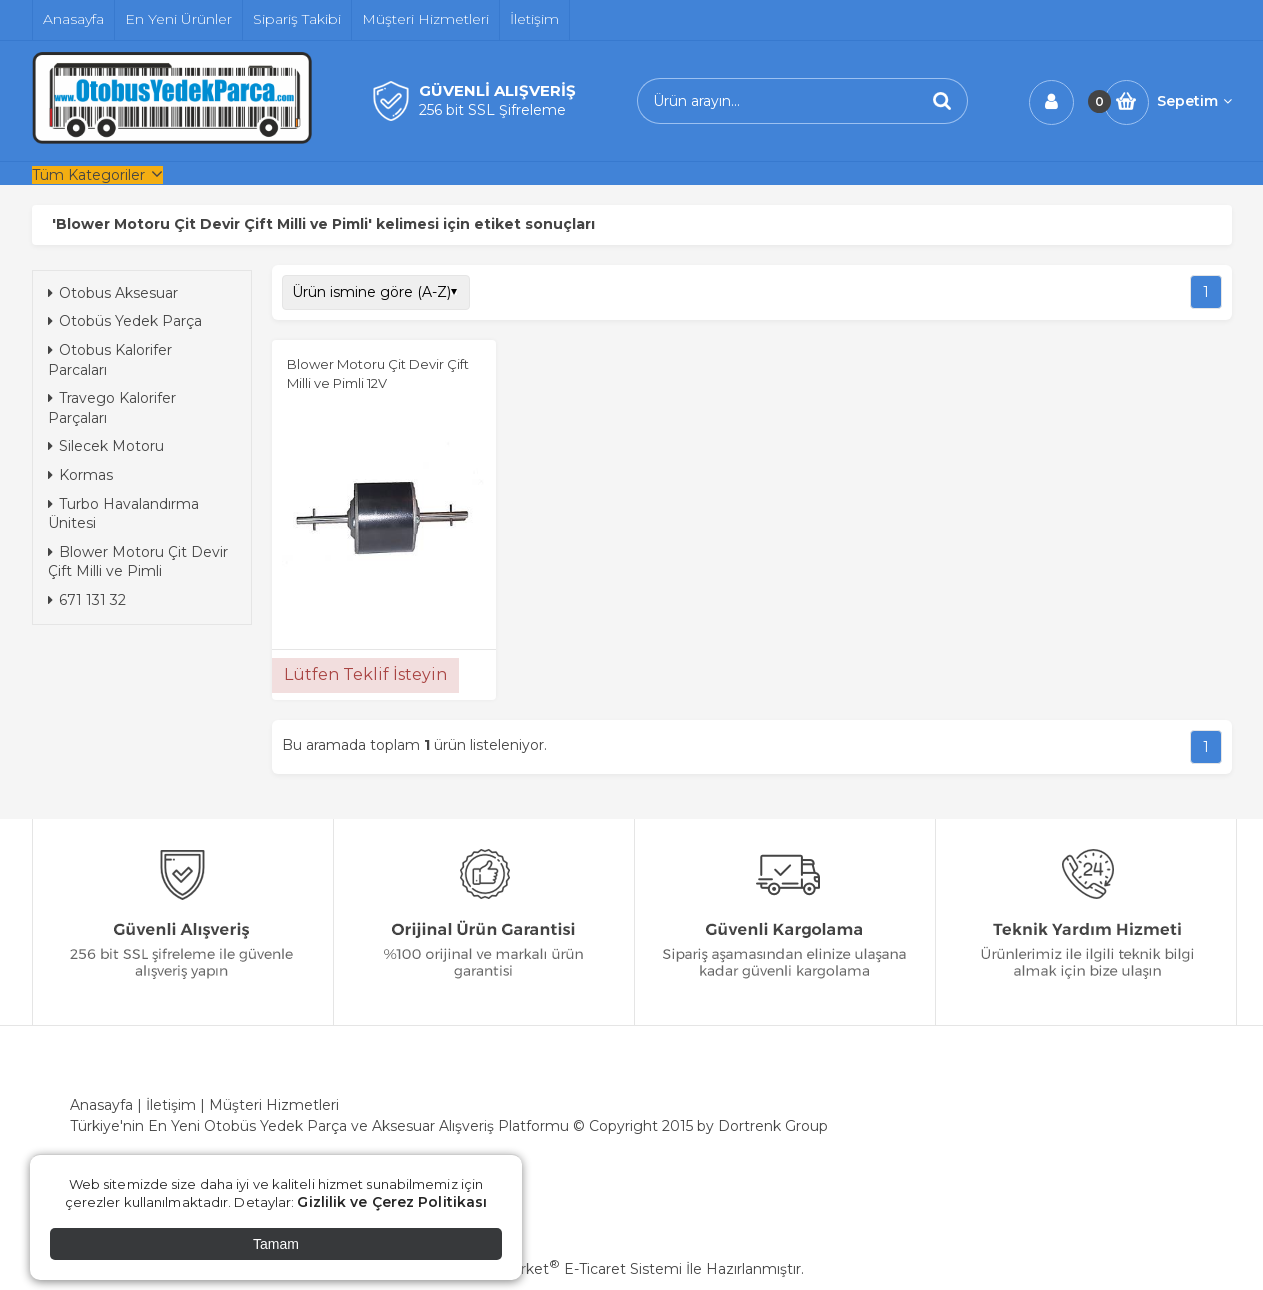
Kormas (80, 475)
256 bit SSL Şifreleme (492, 110)
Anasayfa (101, 1105)
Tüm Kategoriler (88, 175)
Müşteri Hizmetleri (274, 1105)
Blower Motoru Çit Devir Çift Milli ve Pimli (138, 562)
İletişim (171, 1105)
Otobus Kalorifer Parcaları (110, 360)
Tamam (276, 1244)
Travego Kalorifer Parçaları (112, 408)
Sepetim (1194, 101)
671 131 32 (87, 600)
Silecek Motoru (106, 446)
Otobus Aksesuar (113, 293)
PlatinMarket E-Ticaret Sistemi (570, 1269)
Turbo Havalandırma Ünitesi (123, 514)
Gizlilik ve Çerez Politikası (392, 1202)
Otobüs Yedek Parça (125, 321)
